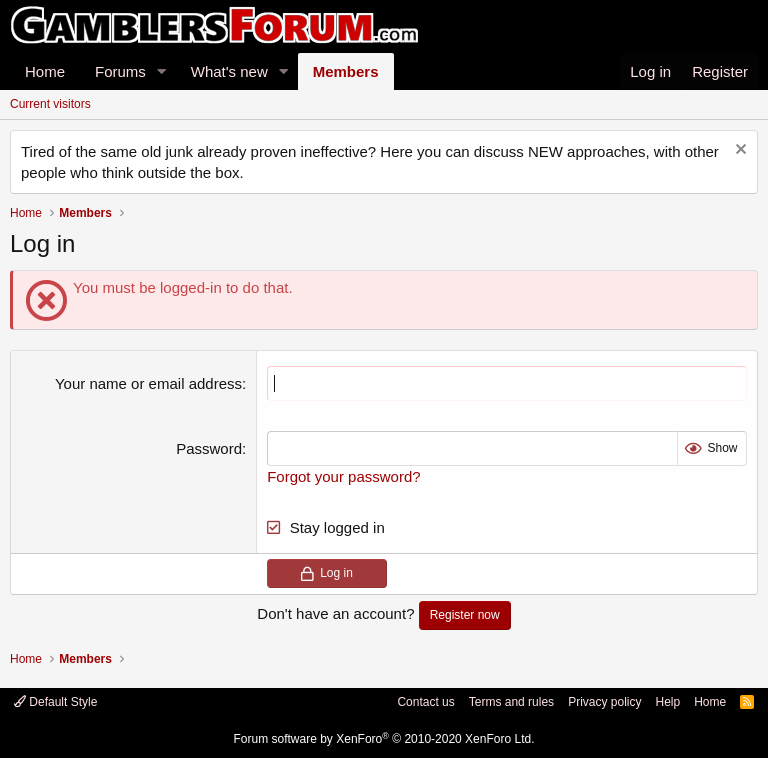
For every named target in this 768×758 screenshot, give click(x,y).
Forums (120, 71)
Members (346, 71)
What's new (229, 71)
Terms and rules (511, 702)
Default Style (55, 702)
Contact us (425, 702)
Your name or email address (148, 383)
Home (45, 71)
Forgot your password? (343, 476)
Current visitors (50, 104)
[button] (162, 71)
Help (667, 702)
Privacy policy (604, 702)
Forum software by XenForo (384, 739)
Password (209, 448)
